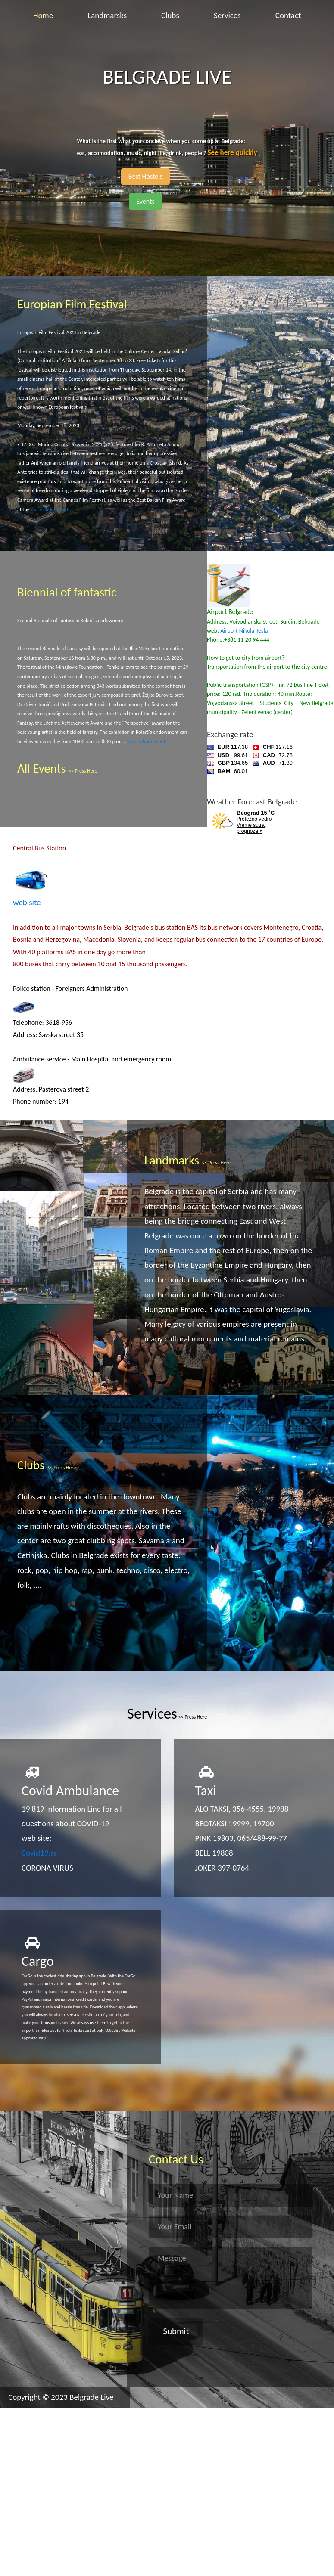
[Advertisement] (167, 2511)
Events (145, 201)
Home (50, 14)
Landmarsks (107, 15)
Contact (288, 15)
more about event (49, 509)
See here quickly (232, 152)
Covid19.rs (39, 1853)
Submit (176, 2331)
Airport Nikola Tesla (244, 630)
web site (27, 902)
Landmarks (171, 1160)
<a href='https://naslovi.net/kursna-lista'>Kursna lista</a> (250, 760)
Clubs (170, 15)
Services (227, 15)
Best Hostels (145, 176)
